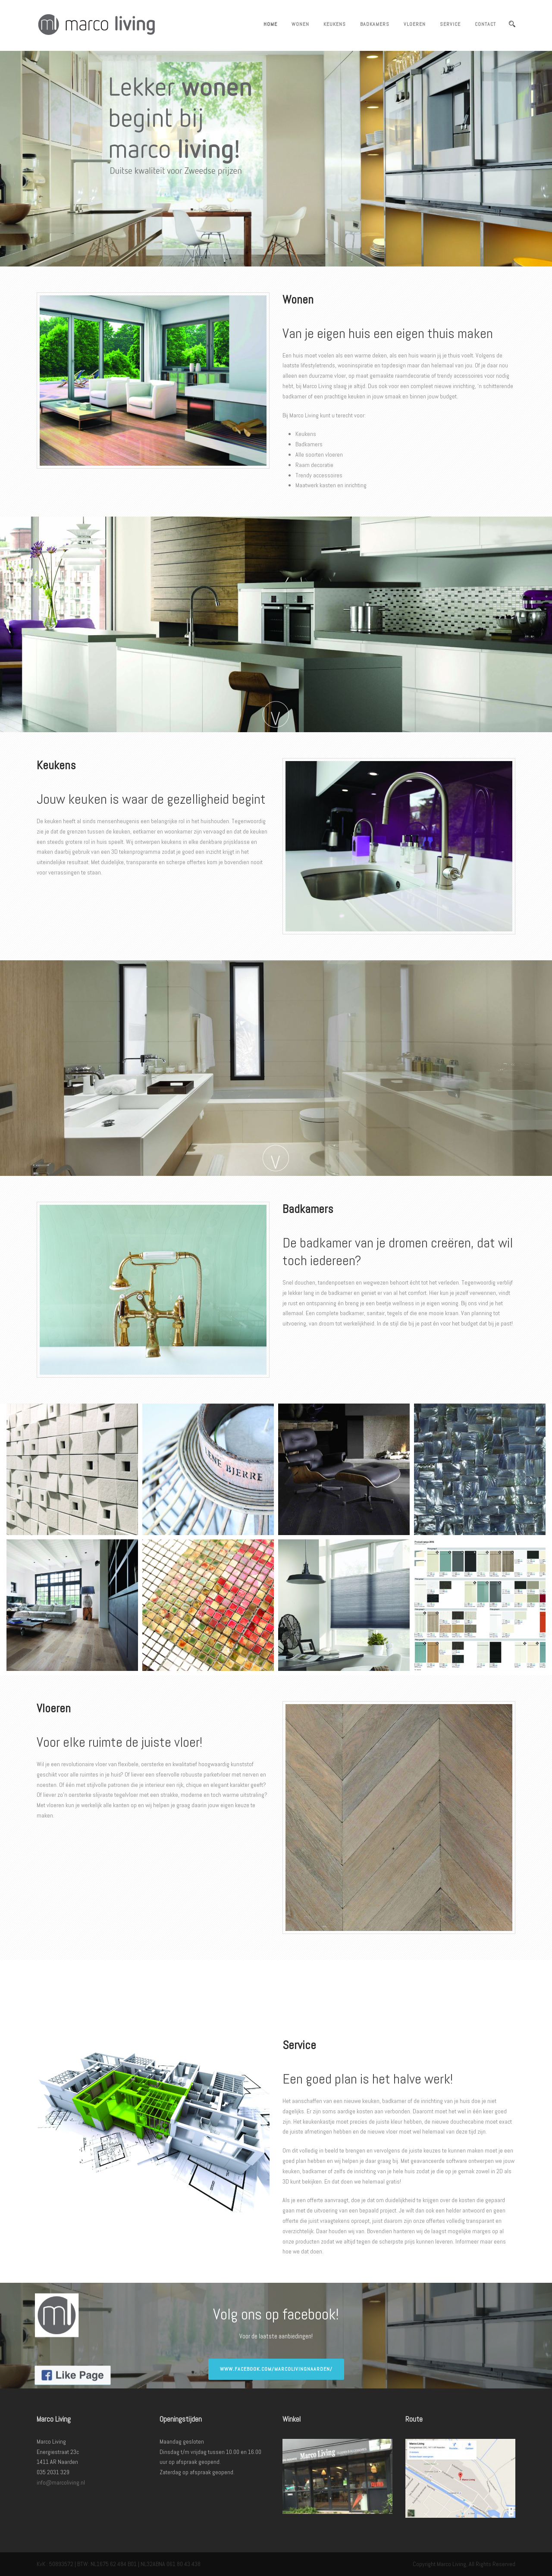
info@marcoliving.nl (61, 2482)
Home (270, 24)
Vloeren (415, 24)
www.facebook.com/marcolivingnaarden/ (276, 2369)
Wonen (300, 24)
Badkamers (374, 24)
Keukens (334, 24)
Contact (485, 24)
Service (450, 24)
